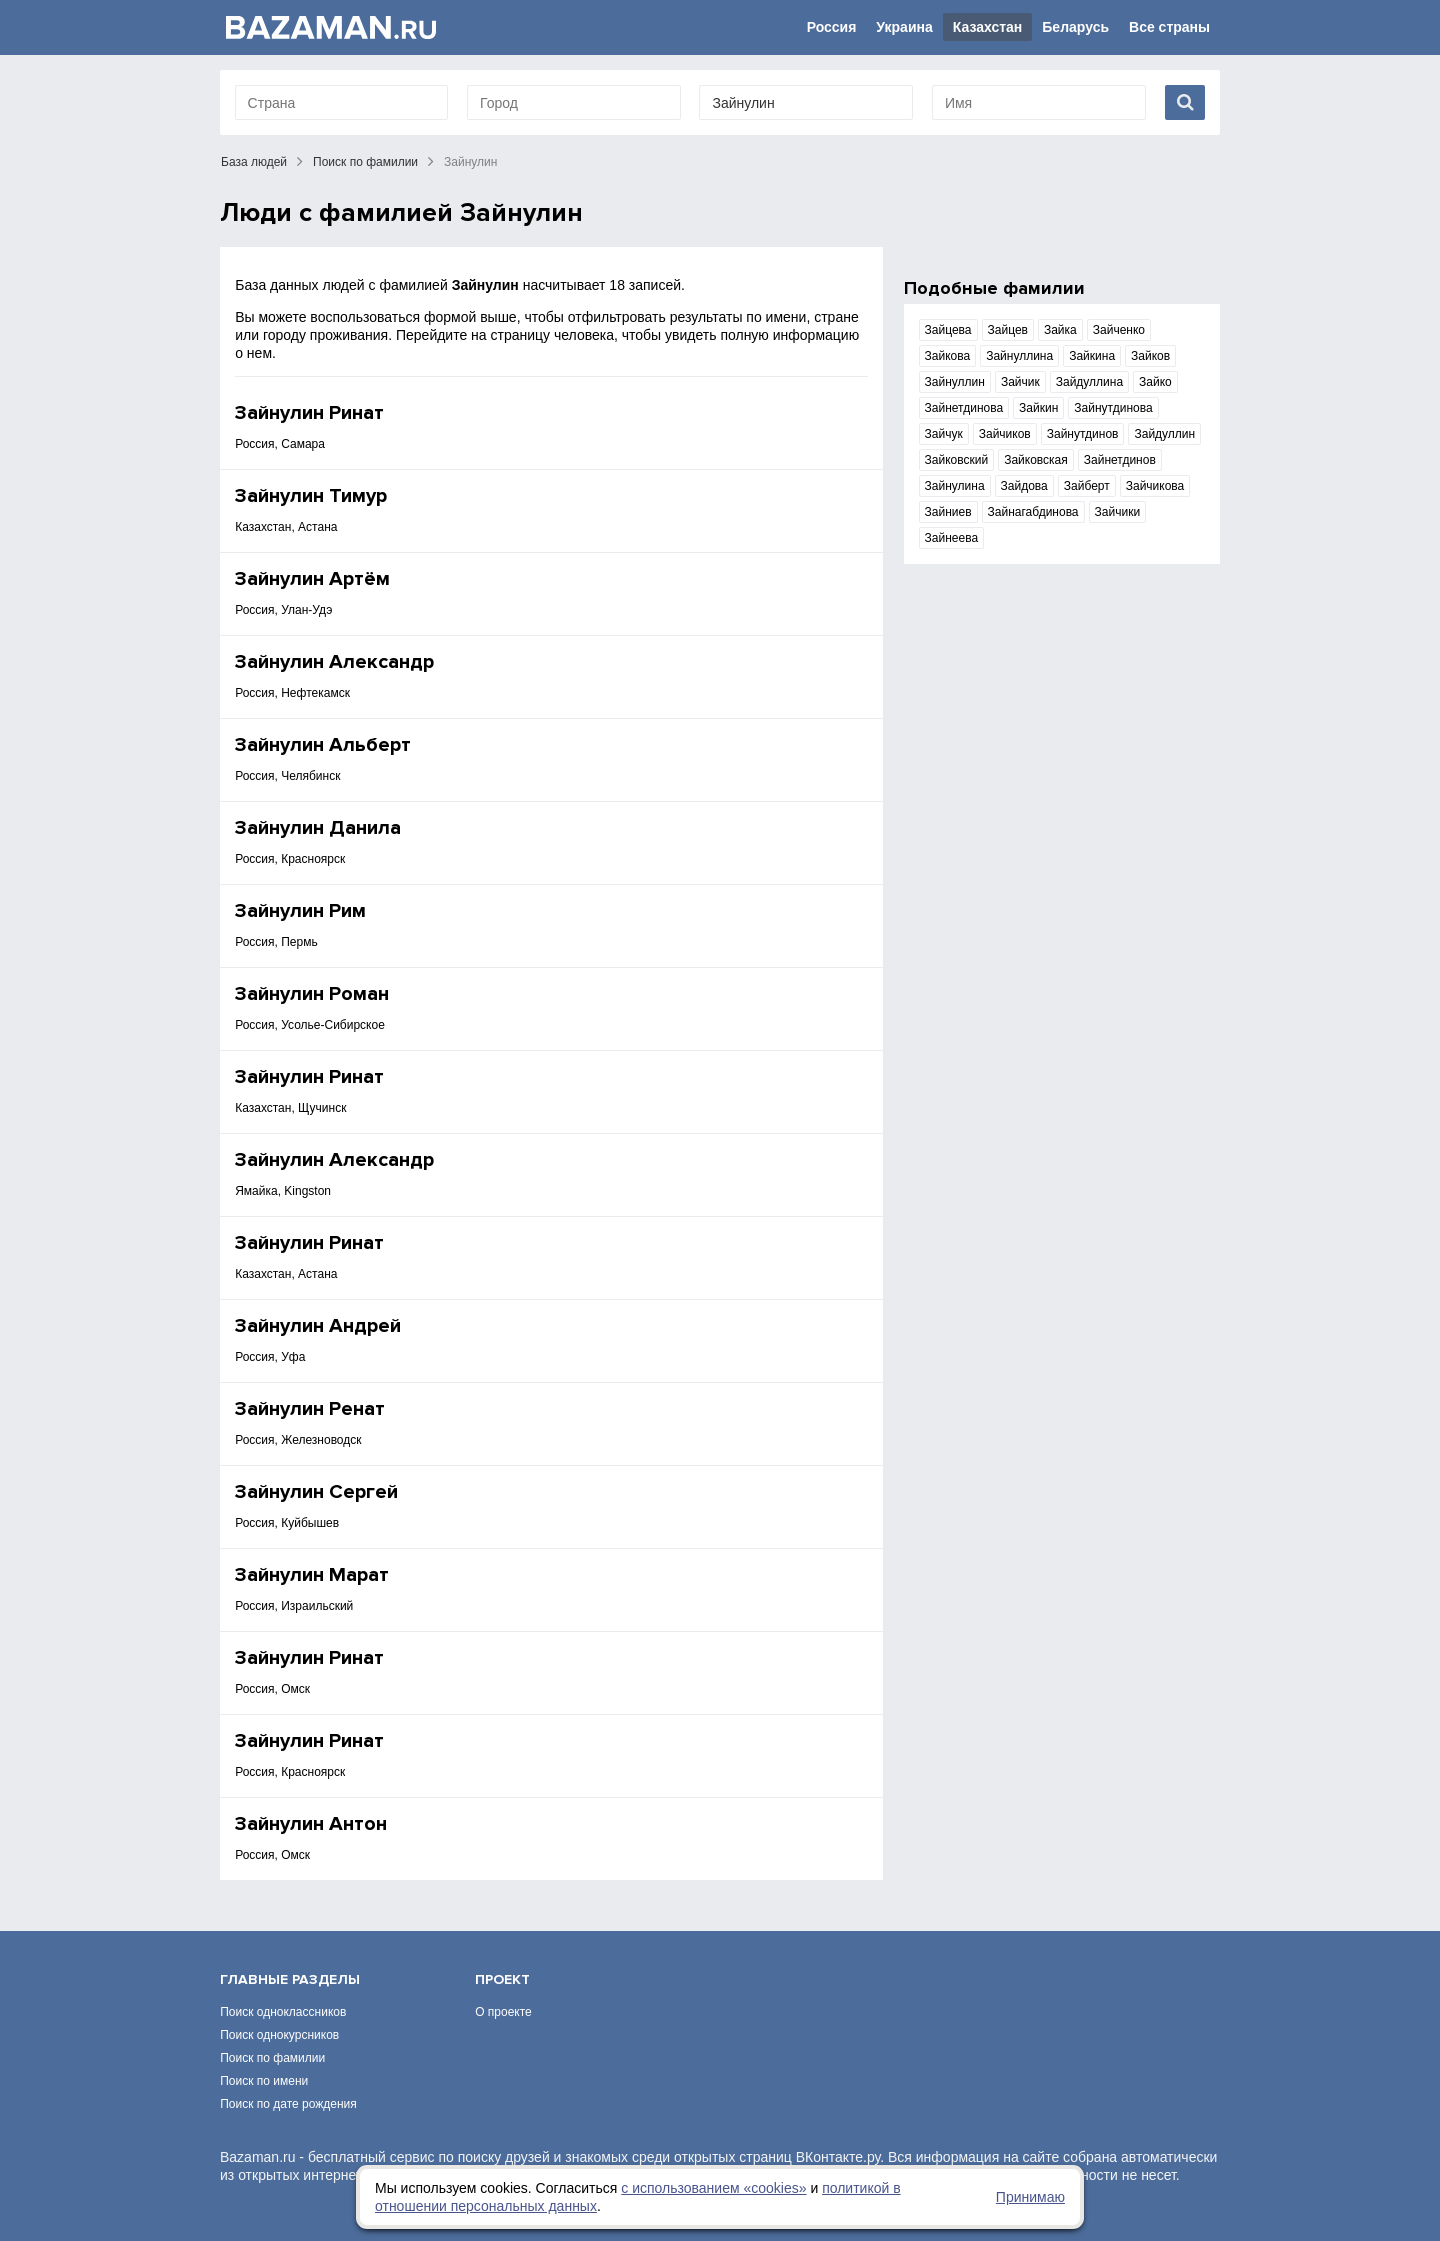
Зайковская (1036, 460)
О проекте (503, 2012)
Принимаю (1030, 2197)
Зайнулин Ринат (309, 413)
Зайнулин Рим (300, 911)
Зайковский (957, 460)
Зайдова (1024, 486)
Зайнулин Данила (318, 828)
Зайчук (944, 434)
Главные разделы (290, 1979)
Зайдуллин (1164, 434)
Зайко (1155, 382)
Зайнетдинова (964, 408)
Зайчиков (1005, 434)
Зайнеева (952, 538)
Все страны (1169, 27)
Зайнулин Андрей (318, 1326)
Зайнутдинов (1083, 434)
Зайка (1060, 330)
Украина (904, 27)
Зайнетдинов (1120, 460)
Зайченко (1119, 330)
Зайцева (948, 330)
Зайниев (948, 512)
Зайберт (1087, 486)
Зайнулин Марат (312, 1575)
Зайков (1150, 356)
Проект (502, 1979)
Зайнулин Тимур (311, 496)
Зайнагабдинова (1033, 512)
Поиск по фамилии (365, 162)
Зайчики (1118, 512)
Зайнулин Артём (312, 579)
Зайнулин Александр (334, 662)
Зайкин (1038, 408)
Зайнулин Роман (312, 994)
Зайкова (948, 356)
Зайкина (1092, 356)
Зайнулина (955, 486)
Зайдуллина (1089, 382)
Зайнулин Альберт (323, 745)
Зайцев (1008, 330)
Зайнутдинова (1113, 408)
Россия (832, 27)
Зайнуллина (1019, 356)
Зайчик (1020, 382)
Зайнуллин (955, 382)
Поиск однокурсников (279, 2035)
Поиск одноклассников (283, 2012)
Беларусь (1075, 27)
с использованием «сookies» (713, 2188)
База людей (254, 162)
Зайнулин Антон (311, 1824)
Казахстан (988, 27)
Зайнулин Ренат (310, 1409)
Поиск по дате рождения (288, 2104)
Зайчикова (1155, 486)
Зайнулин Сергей (316, 1492)
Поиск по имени (264, 2081)
